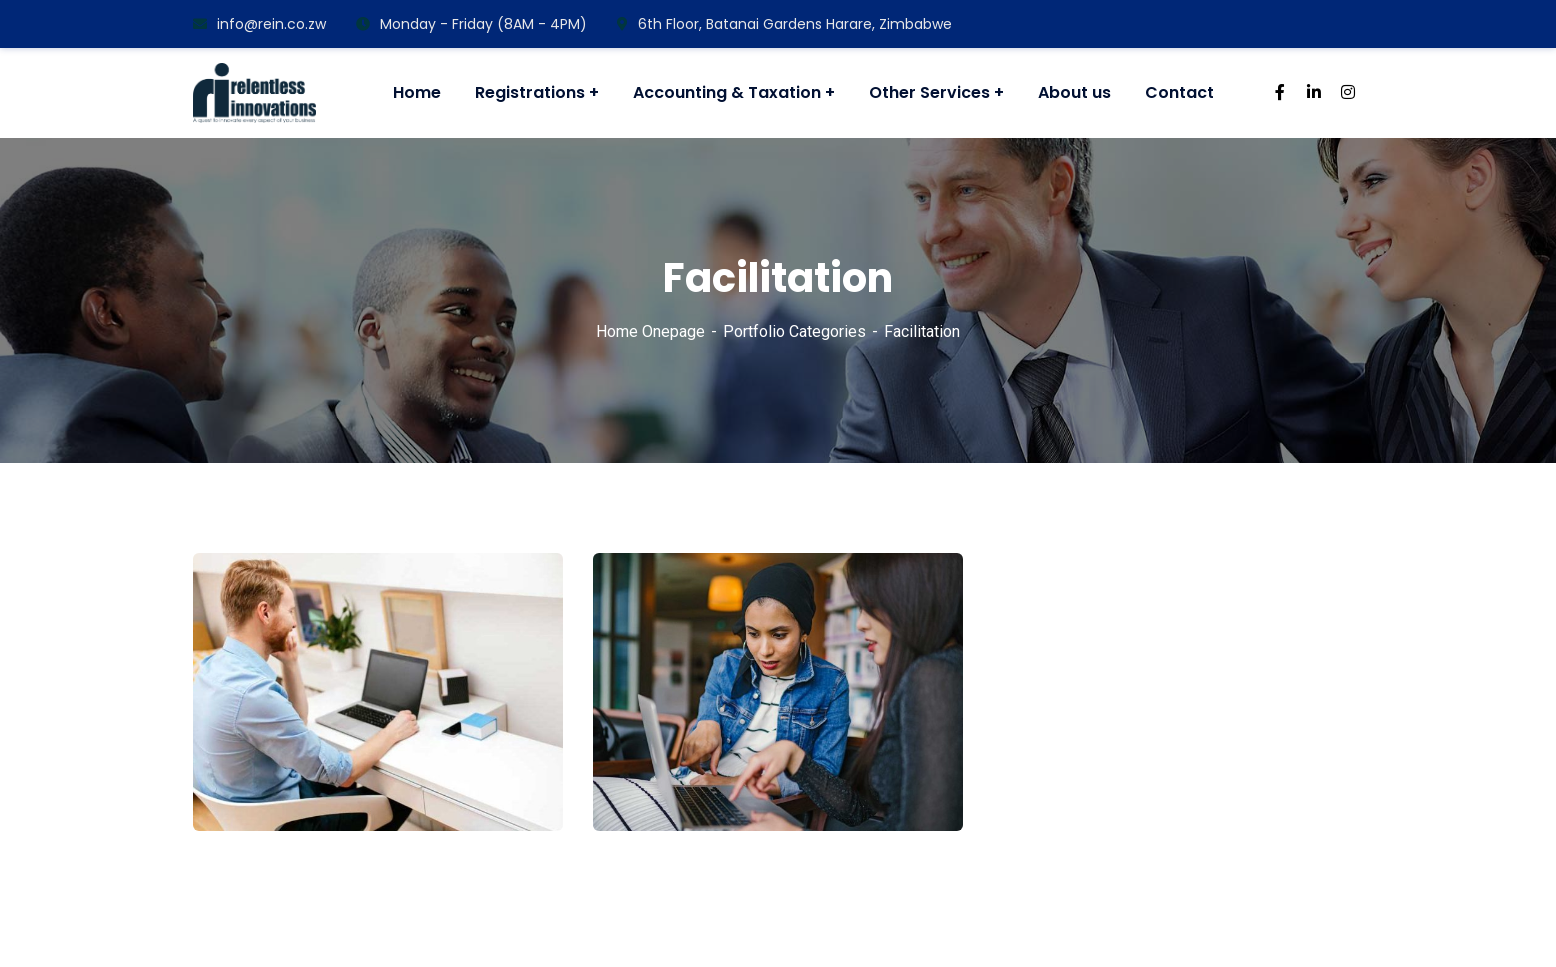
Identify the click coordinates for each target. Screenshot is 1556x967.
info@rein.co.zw (259, 24)
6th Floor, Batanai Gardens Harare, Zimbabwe (784, 24)
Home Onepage (650, 331)
